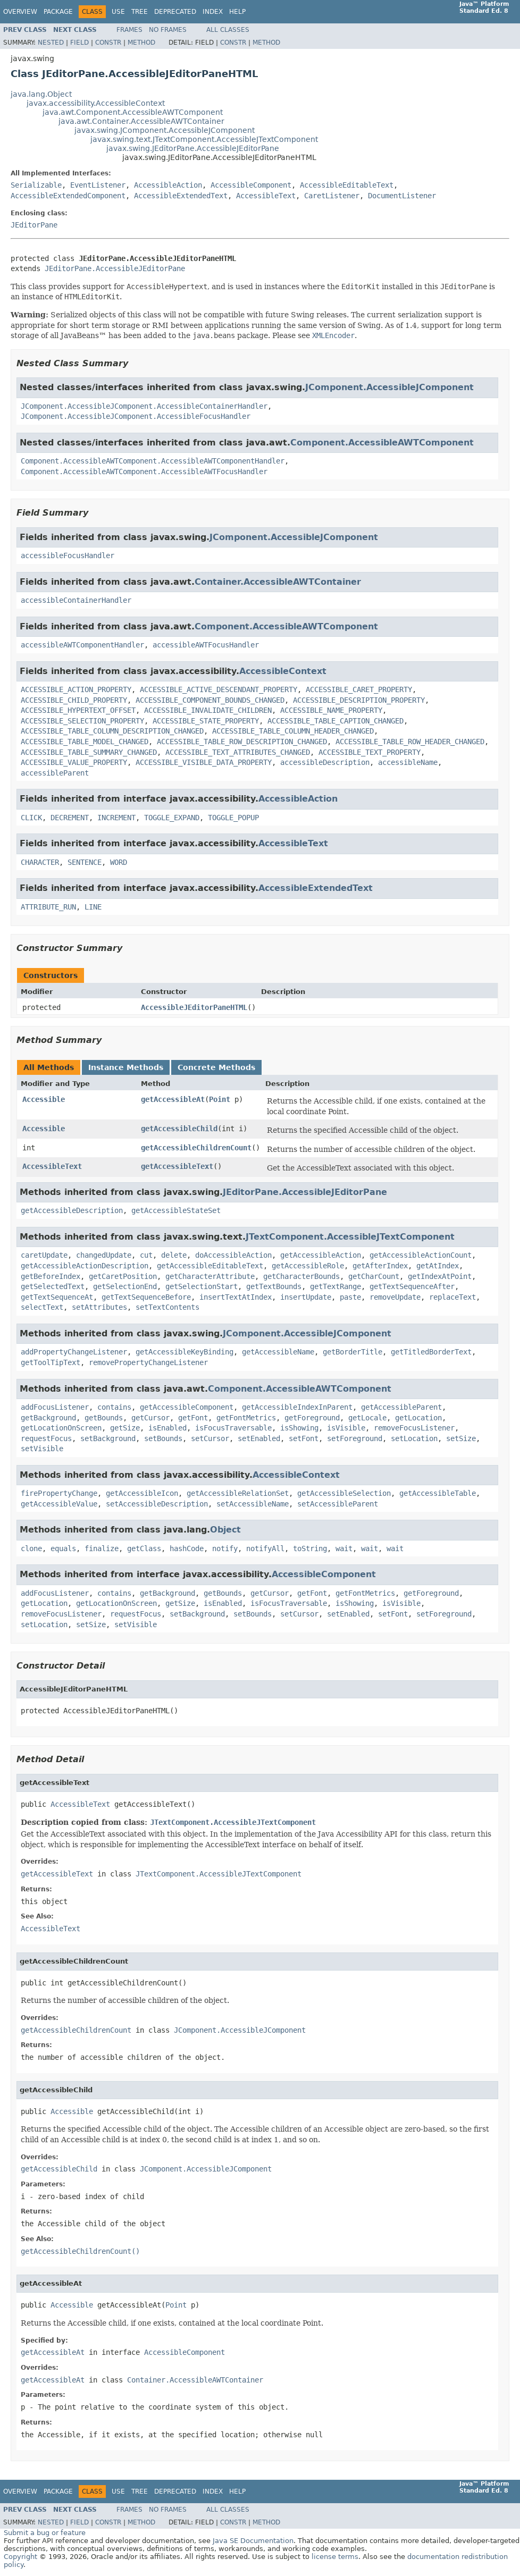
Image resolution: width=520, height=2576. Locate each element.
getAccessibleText (177, 1166)
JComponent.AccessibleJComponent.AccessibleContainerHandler (144, 406)
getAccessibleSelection (344, 1493)
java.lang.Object (41, 94)
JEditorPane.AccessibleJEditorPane (115, 268)
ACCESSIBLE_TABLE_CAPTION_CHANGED (335, 721)
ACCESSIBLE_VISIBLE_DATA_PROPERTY (204, 762)
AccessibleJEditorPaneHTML (194, 1007)
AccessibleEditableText (346, 185)
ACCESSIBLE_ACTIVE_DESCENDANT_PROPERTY (218, 689)
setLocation (414, 1438)
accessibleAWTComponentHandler (82, 645)
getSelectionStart (201, 1286)
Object (225, 1530)
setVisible (42, 1448)
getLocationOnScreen (61, 1428)
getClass (144, 1548)
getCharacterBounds (301, 1276)
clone (31, 1548)
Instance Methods (125, 1067)
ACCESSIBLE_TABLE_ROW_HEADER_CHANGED (410, 741)
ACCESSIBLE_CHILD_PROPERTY (74, 700)
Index (213, 11)
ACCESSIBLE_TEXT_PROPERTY (369, 752)
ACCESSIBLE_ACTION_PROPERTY (76, 689)
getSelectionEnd (125, 1286)
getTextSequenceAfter (412, 1286)
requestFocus (46, 1438)
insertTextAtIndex (235, 1297)
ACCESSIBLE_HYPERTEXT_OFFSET (78, 710)
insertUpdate (305, 1297)
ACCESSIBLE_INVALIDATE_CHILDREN (208, 710)
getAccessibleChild (179, 1128)
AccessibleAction (168, 185)
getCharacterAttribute (210, 1276)
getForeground (312, 1417)
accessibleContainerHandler (76, 600)
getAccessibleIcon (142, 1493)
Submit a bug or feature (45, 2533)
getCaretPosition (123, 1276)
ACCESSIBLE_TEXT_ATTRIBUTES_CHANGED (237, 752)
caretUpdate (44, 1255)
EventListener (97, 185)
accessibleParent (55, 773)
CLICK (31, 817)
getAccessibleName (278, 1352)
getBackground (48, 1417)
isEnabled (167, 1428)
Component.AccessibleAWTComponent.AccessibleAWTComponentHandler (152, 461)
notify (225, 1548)
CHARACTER (40, 862)
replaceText (452, 1297)
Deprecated (175, 11)
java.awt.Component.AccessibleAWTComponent (133, 112)
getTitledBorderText (431, 1352)
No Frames (168, 29)
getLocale (367, 1417)
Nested (51, 42)
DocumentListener (402, 195)
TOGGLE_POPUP (233, 817)
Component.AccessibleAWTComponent (382, 442)
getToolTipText (50, 1362)
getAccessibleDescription (72, 1210)
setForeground (354, 1438)
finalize (102, 1548)
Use (118, 11)
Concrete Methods (216, 1067)
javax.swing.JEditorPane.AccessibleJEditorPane (192, 148)
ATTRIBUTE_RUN (48, 907)
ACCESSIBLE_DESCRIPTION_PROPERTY (359, 700)
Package (58, 11)
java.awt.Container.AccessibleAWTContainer (141, 121)
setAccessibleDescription (157, 1504)
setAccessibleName (252, 1504)
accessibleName (408, 762)
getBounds (104, 1417)
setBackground (108, 1438)
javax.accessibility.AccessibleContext (96, 103)
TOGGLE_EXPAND (171, 817)
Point (219, 1099)
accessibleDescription (325, 762)
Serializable (36, 185)
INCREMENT (116, 817)
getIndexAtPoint (440, 1276)
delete (174, 1255)
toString (310, 1548)
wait (344, 1548)
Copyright (20, 2557)
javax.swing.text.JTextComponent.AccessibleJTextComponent (204, 139)
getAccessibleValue (59, 1504)
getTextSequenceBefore (146, 1297)
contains (114, 1407)
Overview (20, 11)
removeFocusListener (414, 1428)
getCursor (150, 1417)
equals (63, 1548)
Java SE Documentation (253, 2541)
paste (350, 1297)
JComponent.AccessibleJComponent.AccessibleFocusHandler (135, 416)
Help (237, 11)
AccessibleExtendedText (181, 195)
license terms (335, 2557)
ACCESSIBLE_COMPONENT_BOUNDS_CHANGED (210, 700)
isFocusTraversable (233, 1428)
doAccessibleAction (233, 1255)
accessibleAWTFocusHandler (206, 645)
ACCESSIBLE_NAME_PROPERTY (331, 710)
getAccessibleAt (173, 1099)
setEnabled (259, 1438)
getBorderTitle (352, 1352)
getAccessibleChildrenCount (196, 1147)
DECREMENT (70, 817)
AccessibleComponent (251, 185)
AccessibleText (266, 195)
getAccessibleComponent (186, 1407)
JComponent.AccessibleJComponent (389, 387)
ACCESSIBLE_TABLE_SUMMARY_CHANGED (89, 752)
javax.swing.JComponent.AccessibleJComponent (164, 130)
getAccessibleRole (308, 1265)
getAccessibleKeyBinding (184, 1352)
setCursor (210, 1438)
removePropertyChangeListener (148, 1362)
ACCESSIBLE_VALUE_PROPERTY (74, 762)
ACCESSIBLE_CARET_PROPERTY (359, 689)
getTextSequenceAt (57, 1297)
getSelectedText (53, 1286)
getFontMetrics (246, 1417)
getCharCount (373, 1276)
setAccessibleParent (337, 1504)
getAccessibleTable (437, 1493)
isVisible (346, 1428)
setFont (303, 1438)
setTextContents (167, 1307)
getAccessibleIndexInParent (297, 1407)
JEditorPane (34, 225)
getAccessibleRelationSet (238, 1493)
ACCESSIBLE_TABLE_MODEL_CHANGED (84, 741)
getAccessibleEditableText (210, 1265)
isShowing (299, 1428)
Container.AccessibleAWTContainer (278, 582)
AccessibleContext (282, 671)
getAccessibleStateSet (176, 1210)
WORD (118, 862)
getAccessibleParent (401, 1407)
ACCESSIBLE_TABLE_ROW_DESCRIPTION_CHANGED (242, 741)
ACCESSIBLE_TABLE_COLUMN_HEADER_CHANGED (293, 731)
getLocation (418, 1417)
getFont (193, 1417)
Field (79, 42)
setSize (461, 1438)
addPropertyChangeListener (74, 1352)
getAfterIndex (380, 1265)
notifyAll (265, 1548)
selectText (42, 1307)
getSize (125, 1428)
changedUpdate (103, 1255)
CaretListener (331, 195)
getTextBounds (273, 1286)
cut (146, 1255)
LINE (93, 907)
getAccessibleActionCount (421, 1255)
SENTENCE (85, 862)
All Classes (227, 29)
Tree (139, 11)
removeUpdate (395, 1297)
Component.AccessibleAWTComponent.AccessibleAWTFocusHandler (144, 471)
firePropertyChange (59, 1493)
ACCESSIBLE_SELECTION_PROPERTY (82, 721)
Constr (108, 42)
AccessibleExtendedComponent (68, 195)
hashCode (187, 1548)
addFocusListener (55, 1407)
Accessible (43, 1099)
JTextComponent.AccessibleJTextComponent (350, 1237)
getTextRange (335, 1286)
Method (141, 42)
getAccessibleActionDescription (84, 1265)
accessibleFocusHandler (67, 555)
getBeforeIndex (50, 1276)
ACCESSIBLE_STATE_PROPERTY (206, 721)
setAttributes (99, 1307)
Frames (129, 29)
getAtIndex (437, 1265)
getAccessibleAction (320, 1255)
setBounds (163, 1438)
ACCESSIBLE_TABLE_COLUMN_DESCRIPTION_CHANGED (112, 731)
